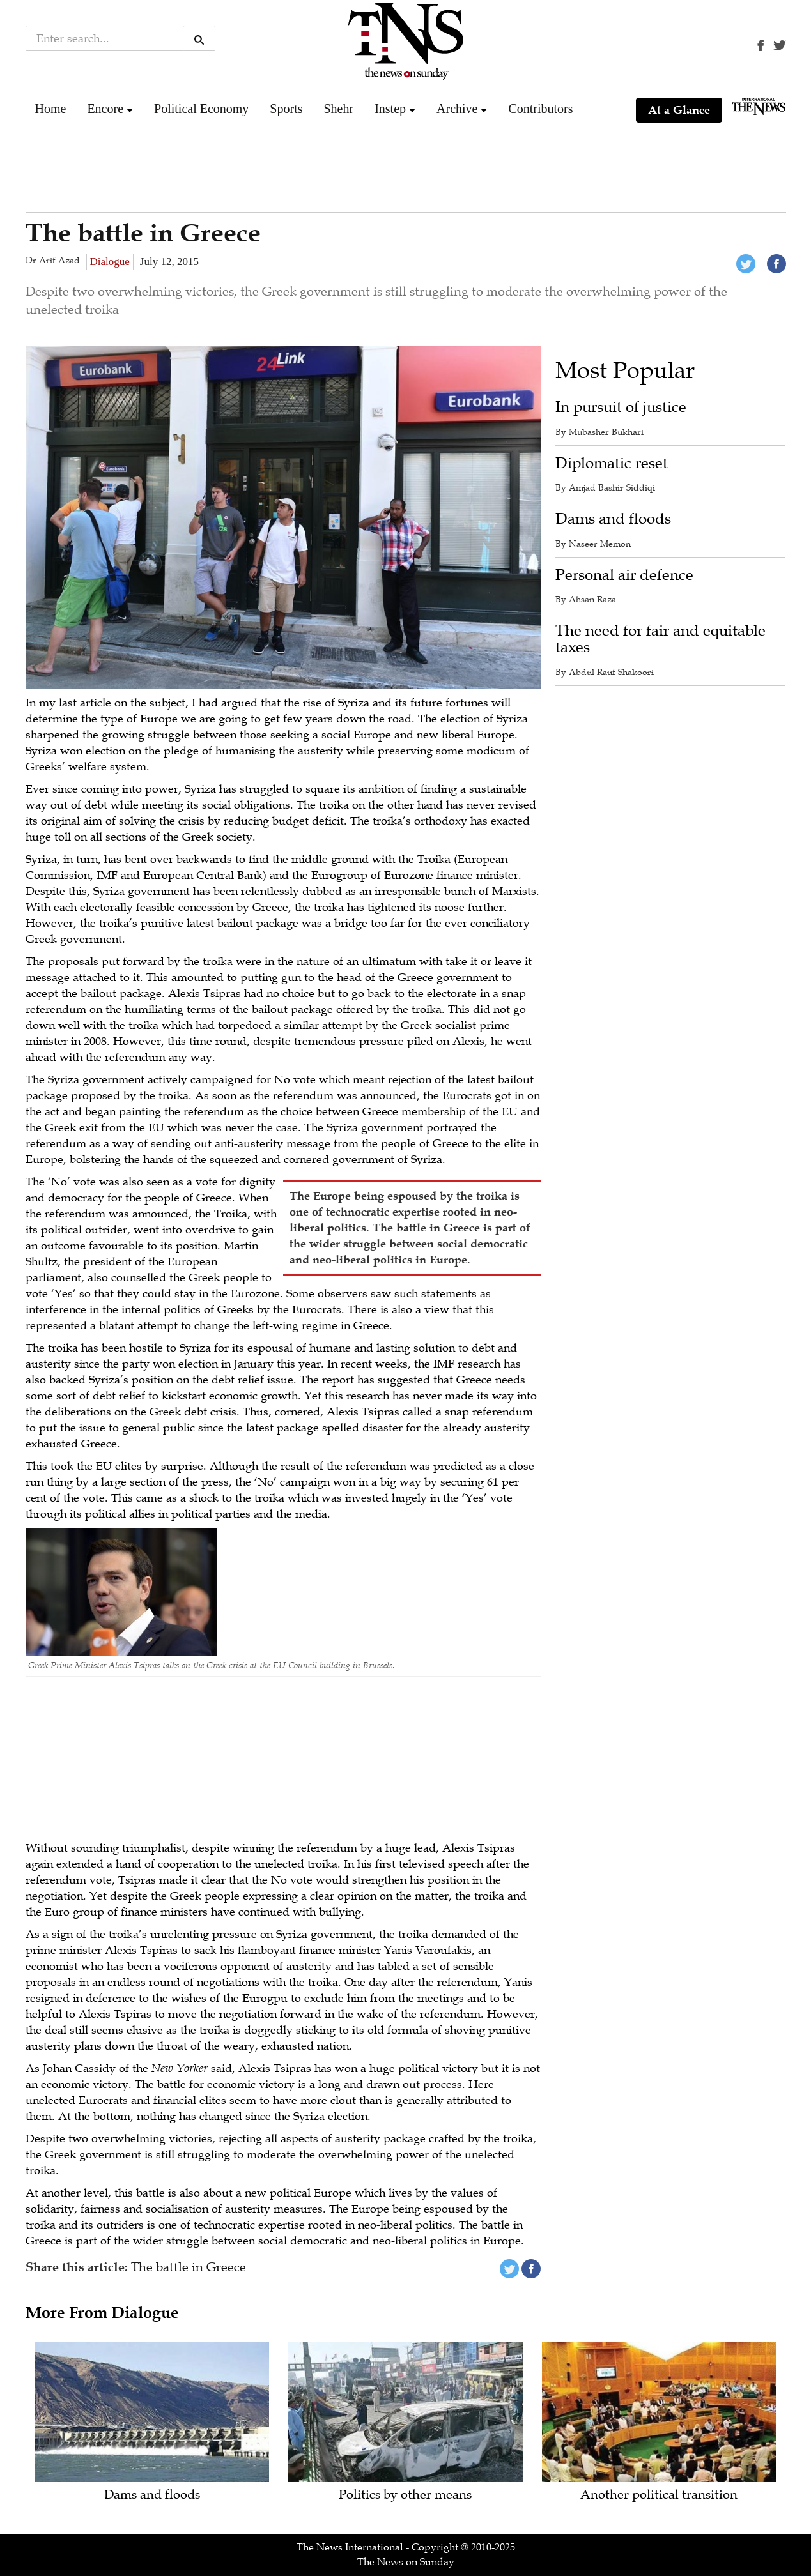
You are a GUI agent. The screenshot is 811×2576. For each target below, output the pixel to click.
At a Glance (679, 110)
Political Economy (201, 109)
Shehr (338, 109)
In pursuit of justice (620, 407)
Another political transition (659, 2495)
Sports (286, 109)
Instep (390, 109)
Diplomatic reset (611, 463)
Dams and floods (613, 519)
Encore (105, 109)
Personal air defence (624, 575)
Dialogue (110, 261)
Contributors (540, 109)
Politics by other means (405, 2495)
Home (50, 109)
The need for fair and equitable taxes (660, 639)
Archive (456, 109)
